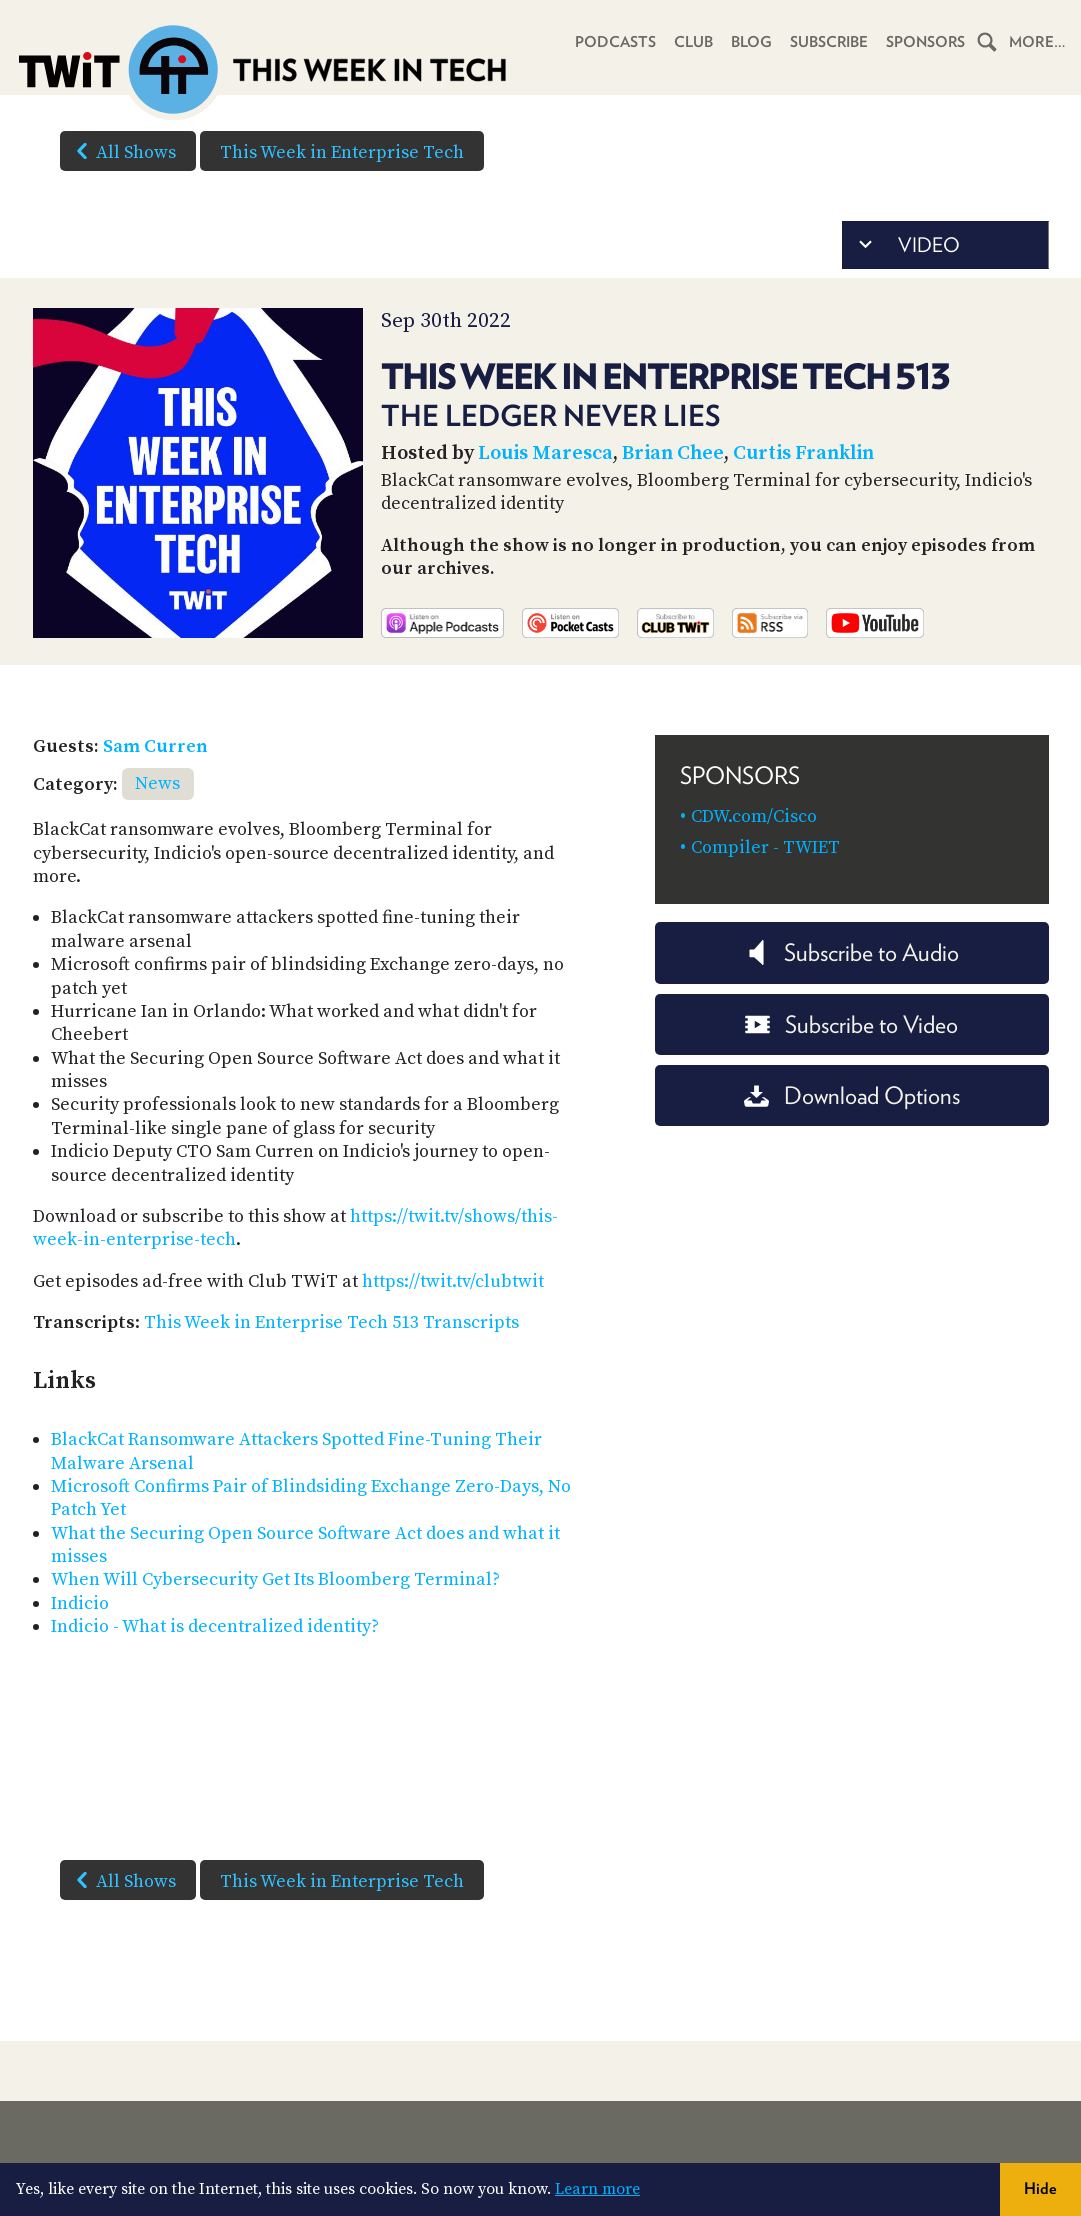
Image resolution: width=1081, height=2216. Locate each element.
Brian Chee (673, 453)
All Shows (122, 151)
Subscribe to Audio (851, 952)
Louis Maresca (545, 453)
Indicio (80, 1603)
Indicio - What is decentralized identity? (215, 1626)
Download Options (852, 1095)
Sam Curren (155, 746)
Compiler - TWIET (765, 847)
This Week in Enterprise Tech (342, 152)
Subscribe (827, 42)
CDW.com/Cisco (754, 816)
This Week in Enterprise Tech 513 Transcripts (331, 1322)
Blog (749, 42)
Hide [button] (1040, 2188)
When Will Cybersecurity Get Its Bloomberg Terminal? (275, 1579)
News (157, 783)
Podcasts (613, 42)
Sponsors (925, 42)
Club (691, 42)
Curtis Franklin (803, 453)
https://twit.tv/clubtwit (453, 1281)
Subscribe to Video (851, 1024)
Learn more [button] (597, 2189)
